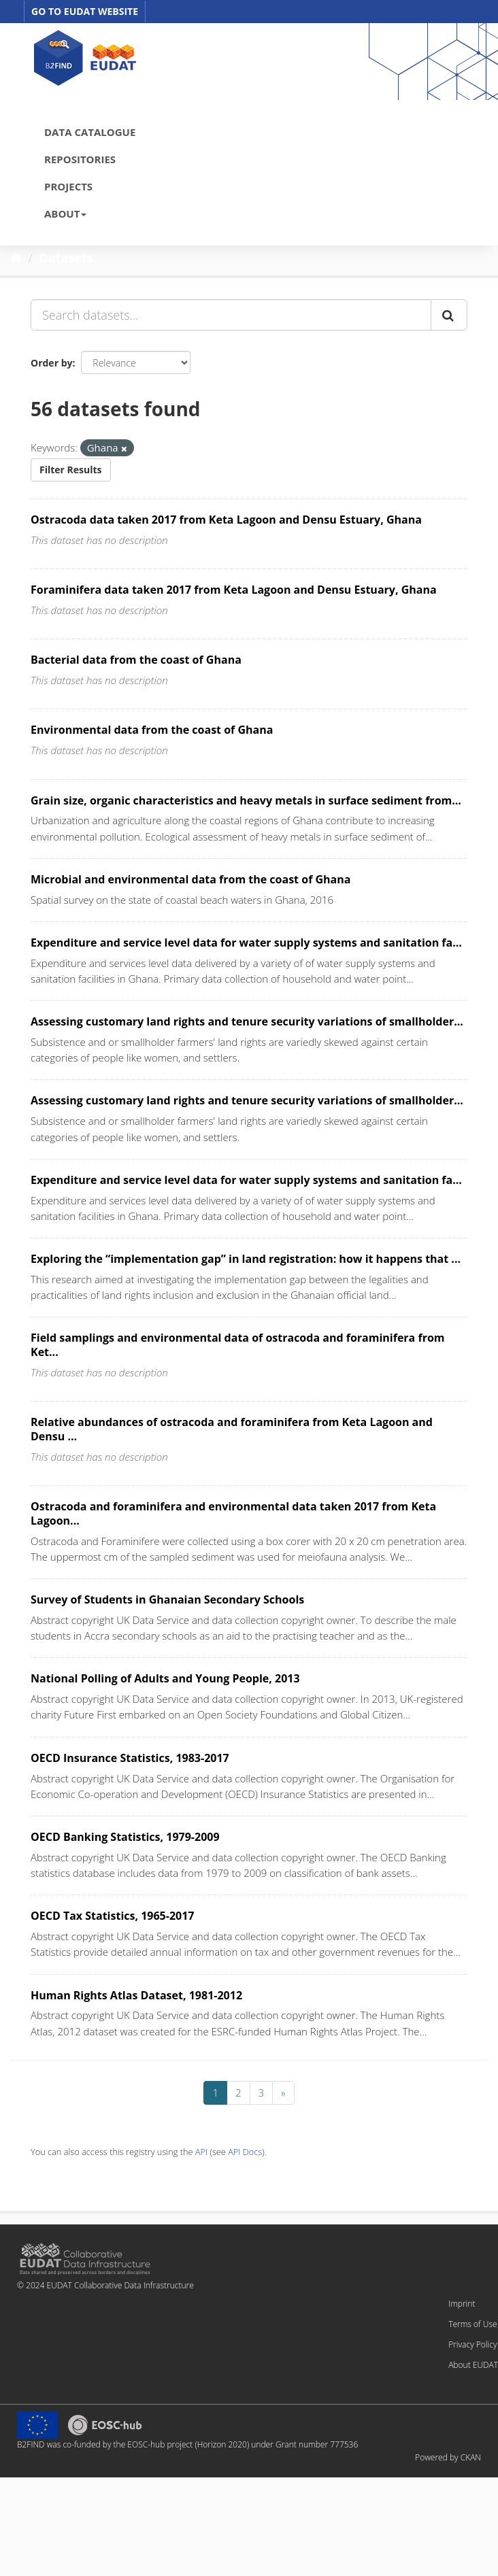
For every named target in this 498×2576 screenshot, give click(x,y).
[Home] (16, 258)
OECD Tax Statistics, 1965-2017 (113, 1915)
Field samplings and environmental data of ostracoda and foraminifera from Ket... (238, 1344)
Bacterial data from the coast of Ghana (136, 659)
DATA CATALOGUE (89, 132)
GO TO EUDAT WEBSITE (84, 11)
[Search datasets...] (231, 315)
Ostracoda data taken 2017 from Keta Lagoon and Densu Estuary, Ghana (226, 519)
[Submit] (449, 315)
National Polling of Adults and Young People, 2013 (165, 1678)
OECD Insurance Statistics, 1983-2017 (130, 1757)
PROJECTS (68, 186)
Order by (51, 362)
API (201, 2152)
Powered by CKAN (448, 2457)
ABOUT (65, 213)
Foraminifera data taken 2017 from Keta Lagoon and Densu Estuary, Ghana (234, 589)
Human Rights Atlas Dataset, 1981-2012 (136, 1995)
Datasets (66, 258)
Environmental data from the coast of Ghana (152, 729)
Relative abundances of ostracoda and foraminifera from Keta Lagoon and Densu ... (232, 1429)
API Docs (245, 2152)
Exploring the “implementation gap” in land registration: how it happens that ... (246, 1258)
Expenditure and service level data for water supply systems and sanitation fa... (246, 942)
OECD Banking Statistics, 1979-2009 (125, 1836)
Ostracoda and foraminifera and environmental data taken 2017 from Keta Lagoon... (233, 1513)
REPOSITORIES (80, 159)
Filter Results (70, 469)
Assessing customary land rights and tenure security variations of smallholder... (247, 1021)
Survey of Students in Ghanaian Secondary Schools (167, 1599)
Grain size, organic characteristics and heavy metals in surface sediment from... (246, 800)
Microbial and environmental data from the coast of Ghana (190, 879)
